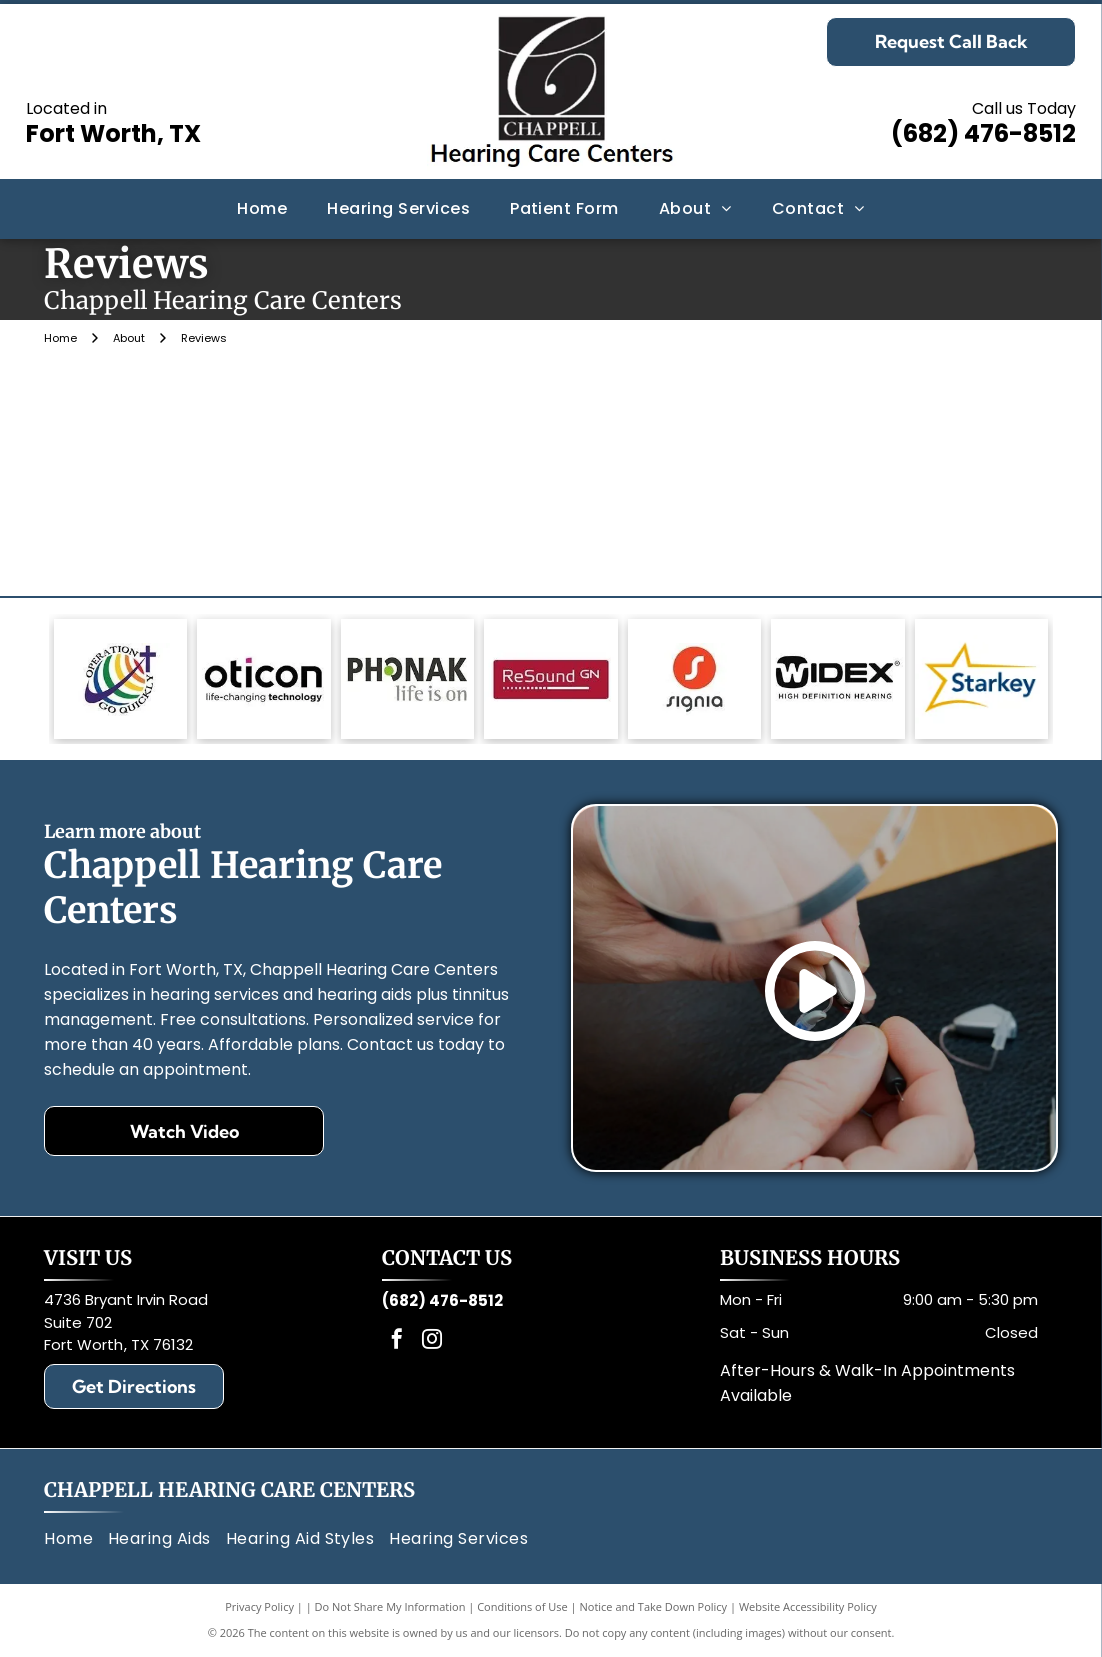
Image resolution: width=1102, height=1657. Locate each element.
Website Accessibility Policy (808, 1606)
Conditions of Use (522, 1606)
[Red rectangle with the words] (550, 679)
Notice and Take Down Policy (654, 1606)
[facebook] (397, 1341)
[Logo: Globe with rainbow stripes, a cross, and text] (120, 679)
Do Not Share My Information (390, 1606)
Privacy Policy (259, 1606)
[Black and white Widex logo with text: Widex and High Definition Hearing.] (837, 679)
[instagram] (432, 1341)
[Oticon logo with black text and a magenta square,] (263, 679)
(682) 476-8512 (983, 133)
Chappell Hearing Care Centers (229, 1489)
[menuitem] (262, 209)
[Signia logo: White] (694, 679)
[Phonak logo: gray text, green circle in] (407, 679)
